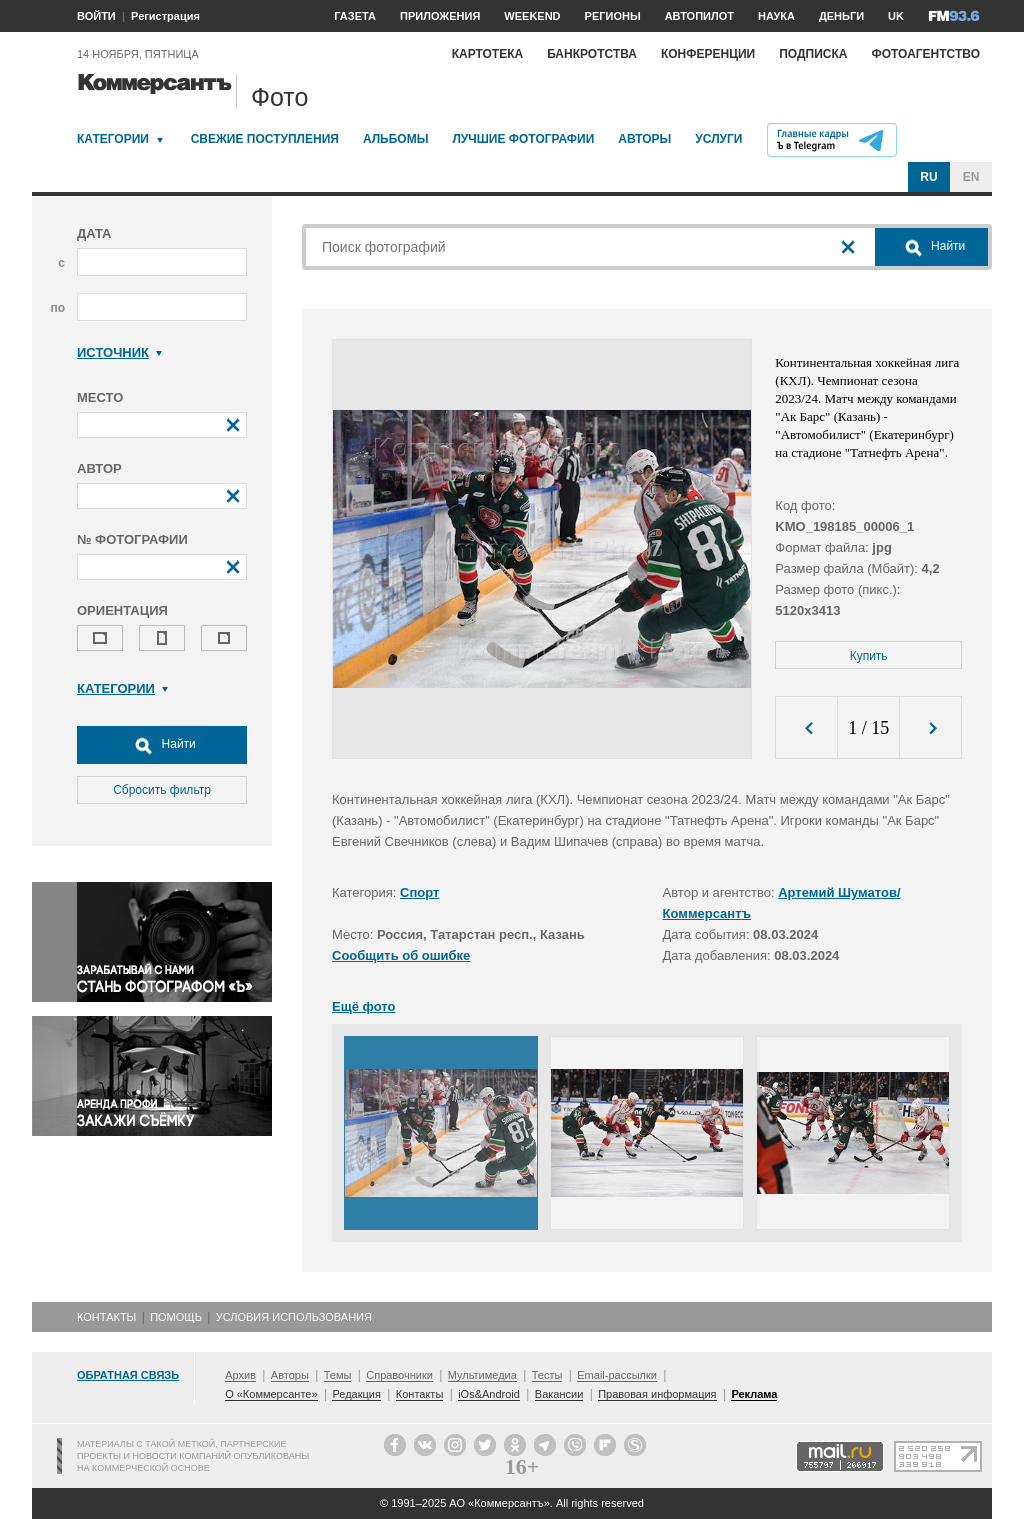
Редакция (356, 1394)
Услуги (718, 139)
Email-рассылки (617, 1375)
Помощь (176, 1317)
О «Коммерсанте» (271, 1394)
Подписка (813, 54)
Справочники (399, 1375)
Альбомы (396, 139)
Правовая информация (657, 1394)
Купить (869, 656)
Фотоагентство (925, 54)
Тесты (547, 1375)
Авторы (644, 139)
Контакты (106, 1317)
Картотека (488, 54)
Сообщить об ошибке (401, 955)
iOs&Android (489, 1394)
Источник (119, 352)
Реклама (754, 1394)
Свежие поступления (265, 139)
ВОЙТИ (96, 16)
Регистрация (165, 16)
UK (896, 16)
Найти (162, 745)
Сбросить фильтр (162, 790)
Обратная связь (128, 1375)
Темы (338, 1375)
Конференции (708, 54)
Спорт (419, 892)
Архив (240, 1375)
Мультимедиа (482, 1375)
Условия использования (294, 1317)
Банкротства (592, 54)
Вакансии (559, 1394)
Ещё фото (363, 1006)
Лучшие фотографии (523, 139)
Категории (113, 139)
